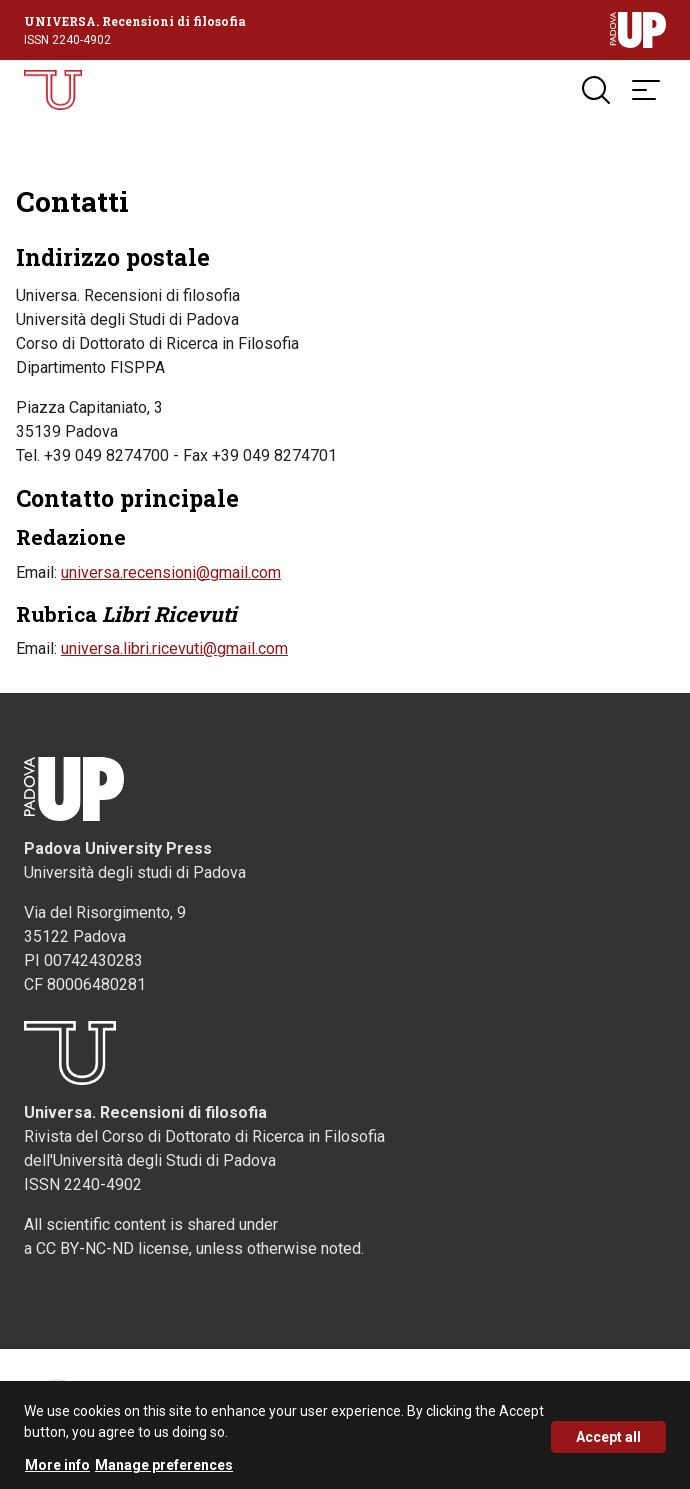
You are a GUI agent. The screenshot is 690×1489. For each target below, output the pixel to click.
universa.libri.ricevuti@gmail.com (174, 648)
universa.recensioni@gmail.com (171, 572)
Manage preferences (164, 1472)
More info (57, 1472)
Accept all (608, 1444)
